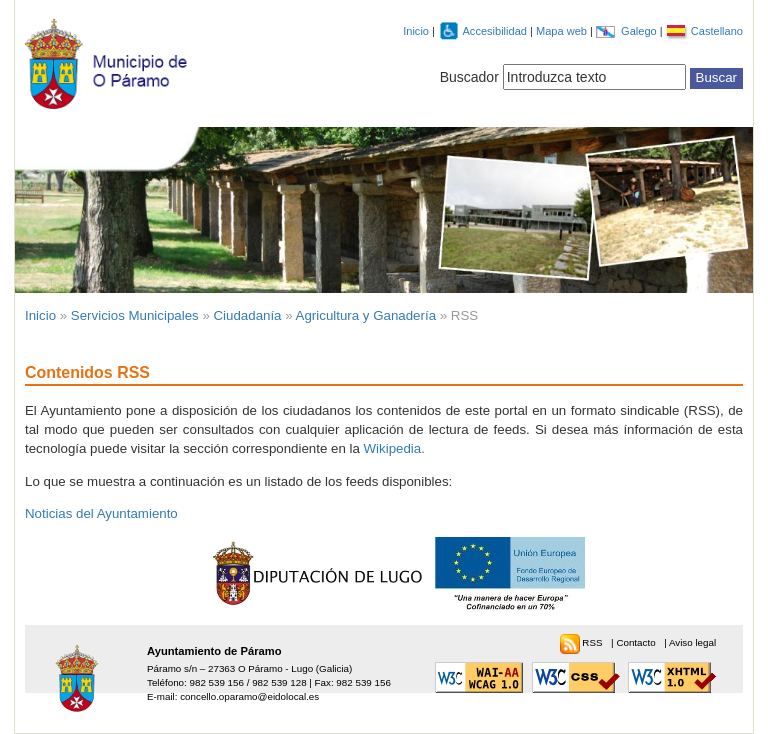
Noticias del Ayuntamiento (101, 513)
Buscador (469, 77)
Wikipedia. (394, 448)
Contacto (637, 642)
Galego (640, 31)
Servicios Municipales (135, 315)
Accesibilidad (496, 31)
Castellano (717, 31)
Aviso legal (692, 642)
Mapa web (563, 31)
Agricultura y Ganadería (366, 315)
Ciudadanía (248, 315)
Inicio (416, 31)
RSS (593, 642)
